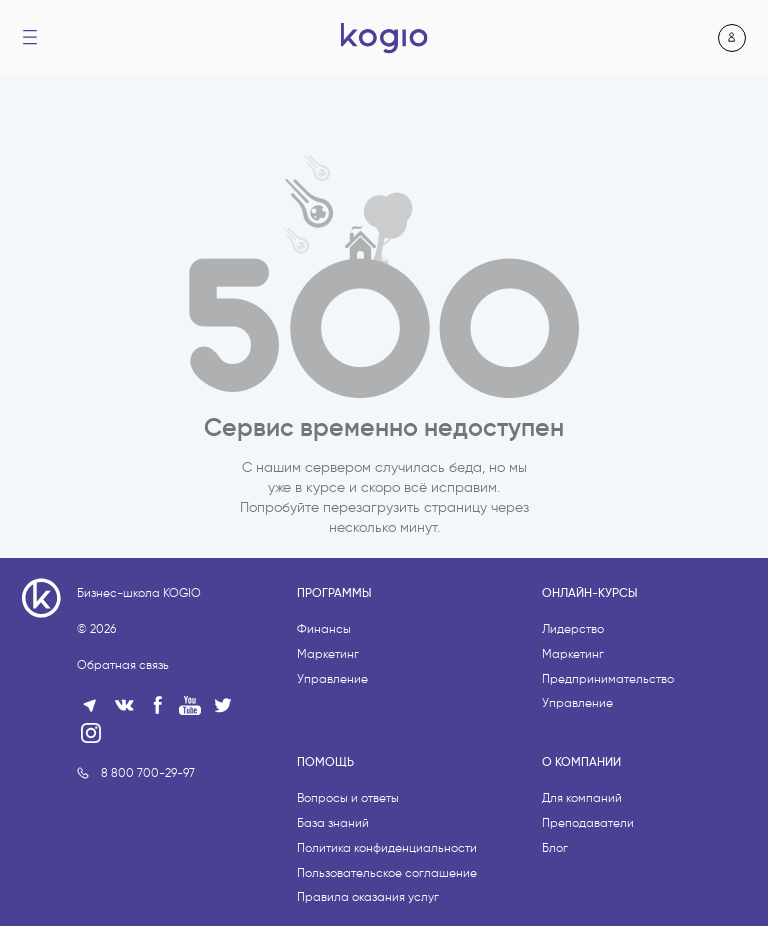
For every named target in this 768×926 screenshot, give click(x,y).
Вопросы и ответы (348, 872)
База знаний (333, 897)
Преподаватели (588, 897)
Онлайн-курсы (590, 667)
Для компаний (582, 872)
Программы (334, 667)
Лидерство (573, 703)
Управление (332, 753)
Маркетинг (328, 728)
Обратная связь (123, 739)
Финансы (324, 703)
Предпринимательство (608, 753)
